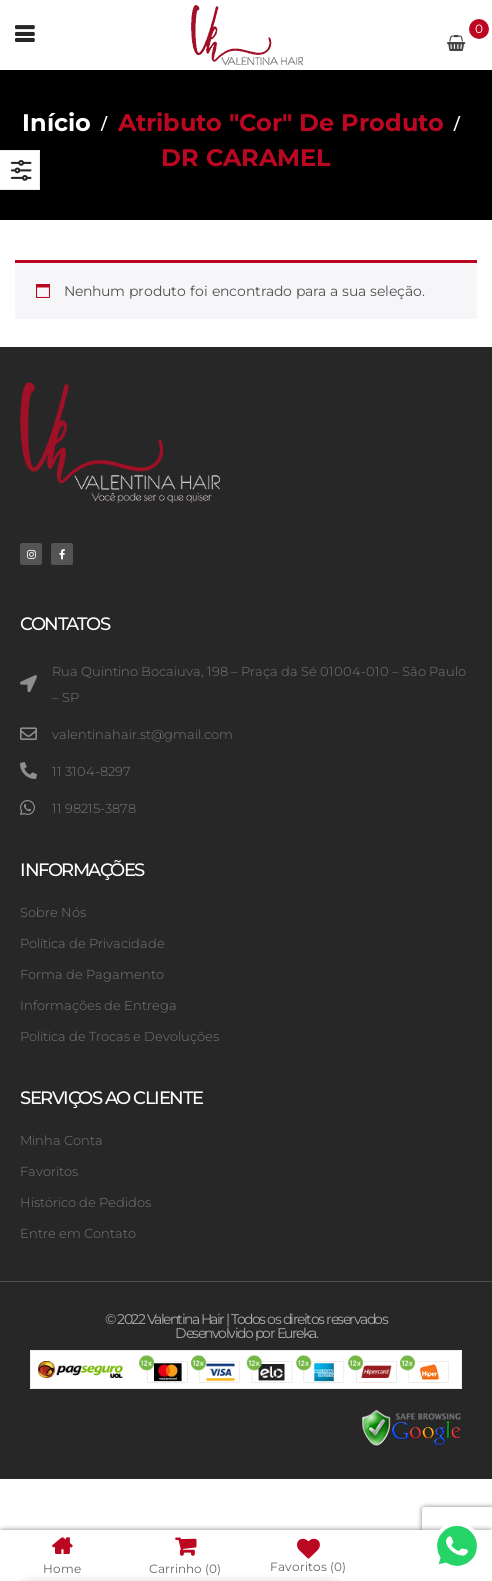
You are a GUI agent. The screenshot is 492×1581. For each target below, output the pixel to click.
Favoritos (307, 1556)
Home (62, 1555)
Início (56, 122)
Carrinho (185, 1555)
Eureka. (297, 1333)
